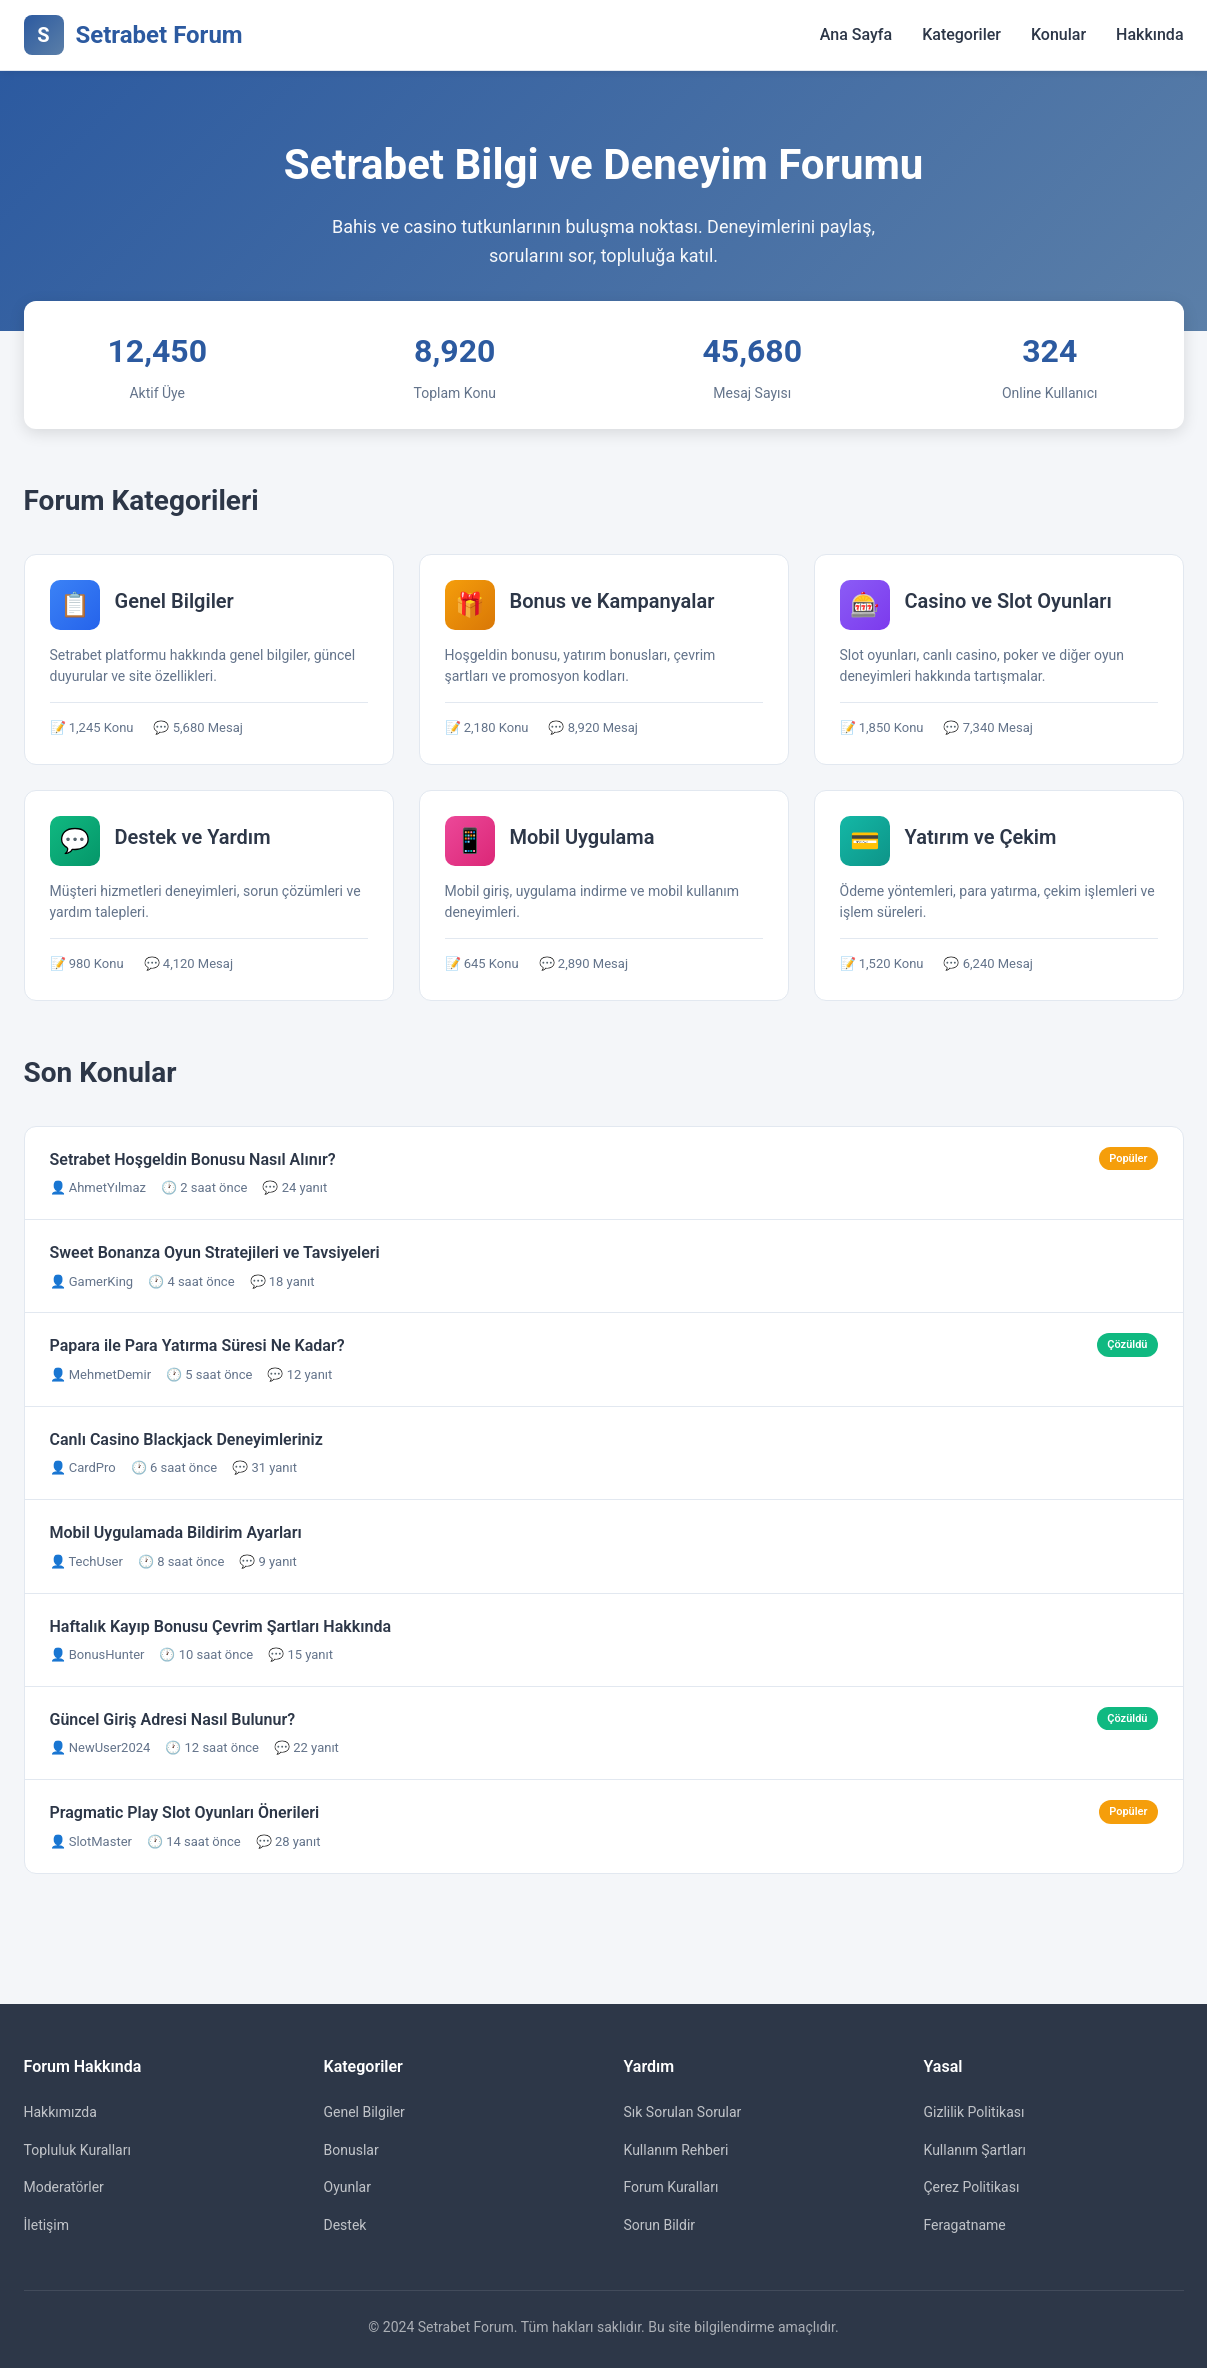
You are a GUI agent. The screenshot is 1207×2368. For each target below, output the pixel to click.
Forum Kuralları (671, 2187)
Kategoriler (961, 34)
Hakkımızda (60, 2112)
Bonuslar (351, 2150)
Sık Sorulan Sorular (683, 2112)
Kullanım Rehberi (676, 2150)
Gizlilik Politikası (974, 2112)
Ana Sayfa (856, 34)
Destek (345, 2225)
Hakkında (1149, 34)
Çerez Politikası (972, 2187)
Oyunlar (347, 2187)
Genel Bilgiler (364, 2112)
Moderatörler (64, 2187)
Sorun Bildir (660, 2225)
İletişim (47, 2225)
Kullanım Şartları (975, 2150)
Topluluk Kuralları (77, 2150)
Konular (1058, 34)
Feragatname (965, 2225)
